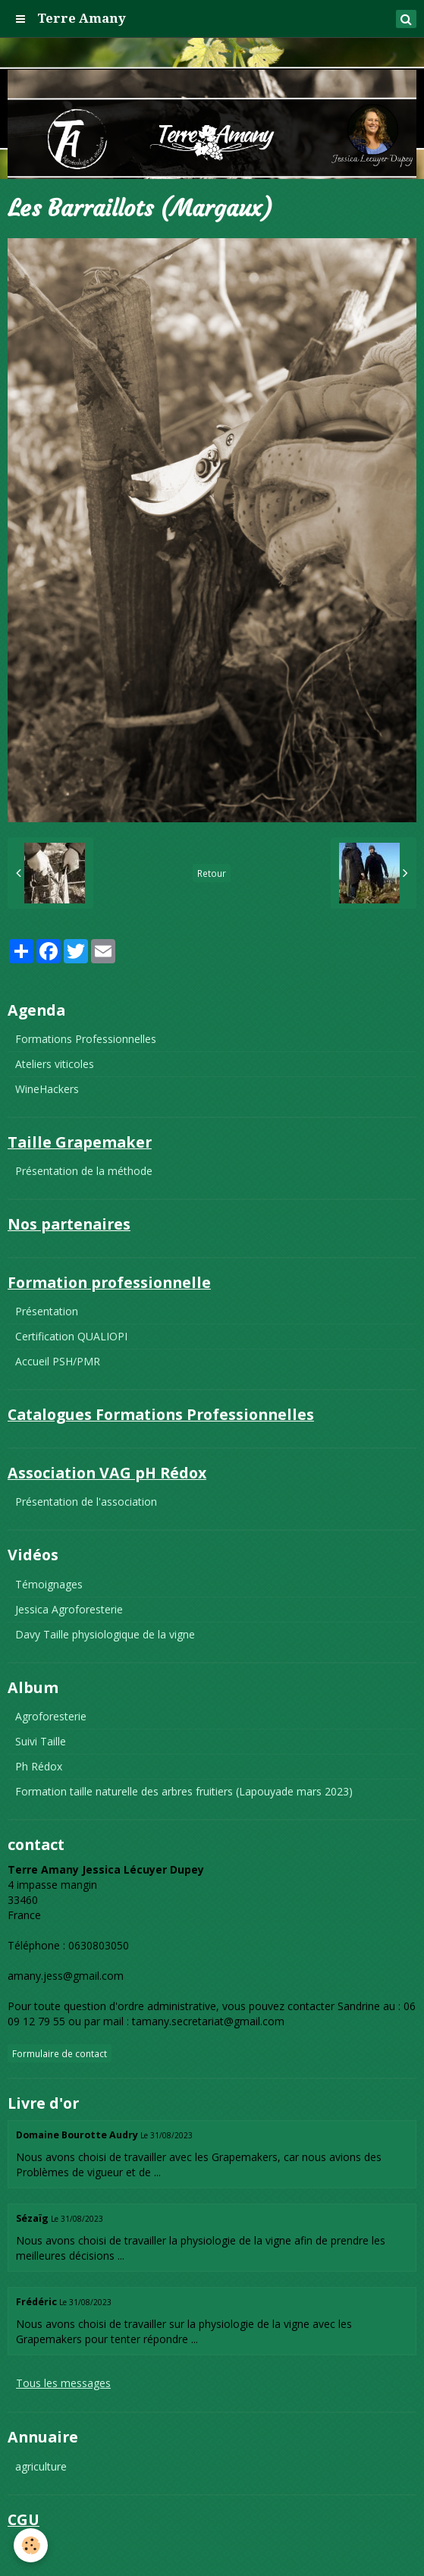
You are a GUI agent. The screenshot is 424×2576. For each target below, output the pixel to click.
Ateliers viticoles (54, 1064)
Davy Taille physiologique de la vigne (105, 1634)
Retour (211, 873)
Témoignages (49, 1584)
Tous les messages (63, 2383)
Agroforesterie (50, 1716)
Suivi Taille (40, 1741)
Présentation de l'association (86, 1501)
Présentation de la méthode (83, 1171)
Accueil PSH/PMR (57, 1361)
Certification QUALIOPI (71, 1336)
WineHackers (47, 1089)
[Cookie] (31, 2545)
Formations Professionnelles (85, 1039)
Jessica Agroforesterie (69, 1609)
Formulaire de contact (59, 2053)
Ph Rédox (38, 1766)
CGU (26, 2548)
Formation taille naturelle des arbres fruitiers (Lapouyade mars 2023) (184, 1791)
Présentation (46, 1311)
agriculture (41, 2466)
